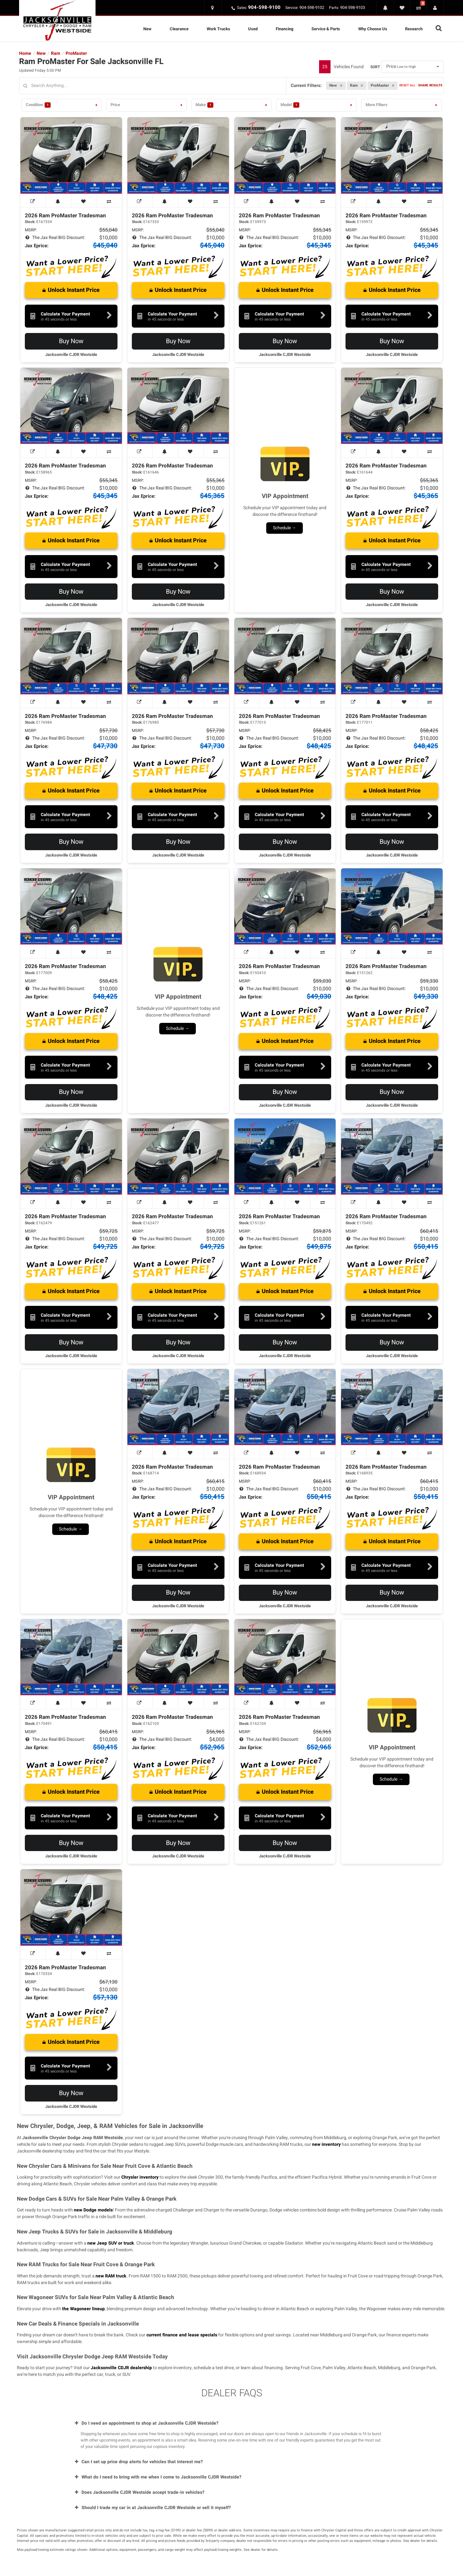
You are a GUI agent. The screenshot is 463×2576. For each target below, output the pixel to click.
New (147, 29)
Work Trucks (218, 29)
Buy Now (71, 341)
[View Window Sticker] (33, 200)
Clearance (179, 29)
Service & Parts (325, 29)
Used (253, 29)
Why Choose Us (372, 29)
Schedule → (284, 528)
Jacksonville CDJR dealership (121, 2367)
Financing (284, 29)
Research (414, 29)
